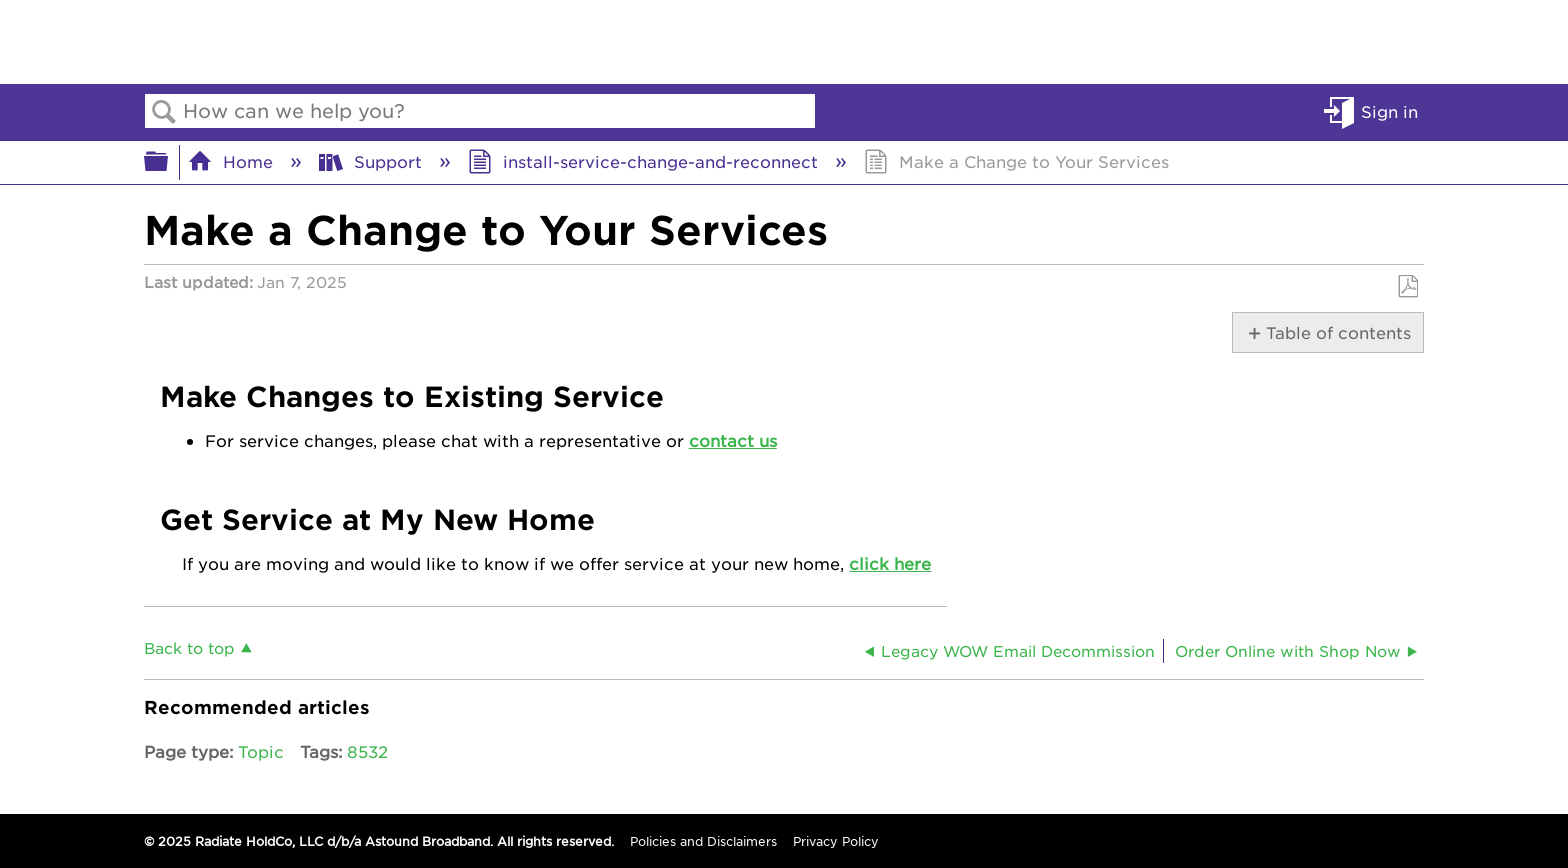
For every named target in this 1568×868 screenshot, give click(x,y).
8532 (367, 751)
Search (164, 112)
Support (373, 161)
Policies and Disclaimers (703, 841)
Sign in (1389, 111)
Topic (261, 751)
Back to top (189, 647)
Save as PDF (1407, 287)
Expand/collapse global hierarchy (169, 162)
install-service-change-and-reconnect (645, 161)
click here (890, 563)
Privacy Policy (836, 841)
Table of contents (1335, 332)
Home (233, 161)
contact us (733, 440)
